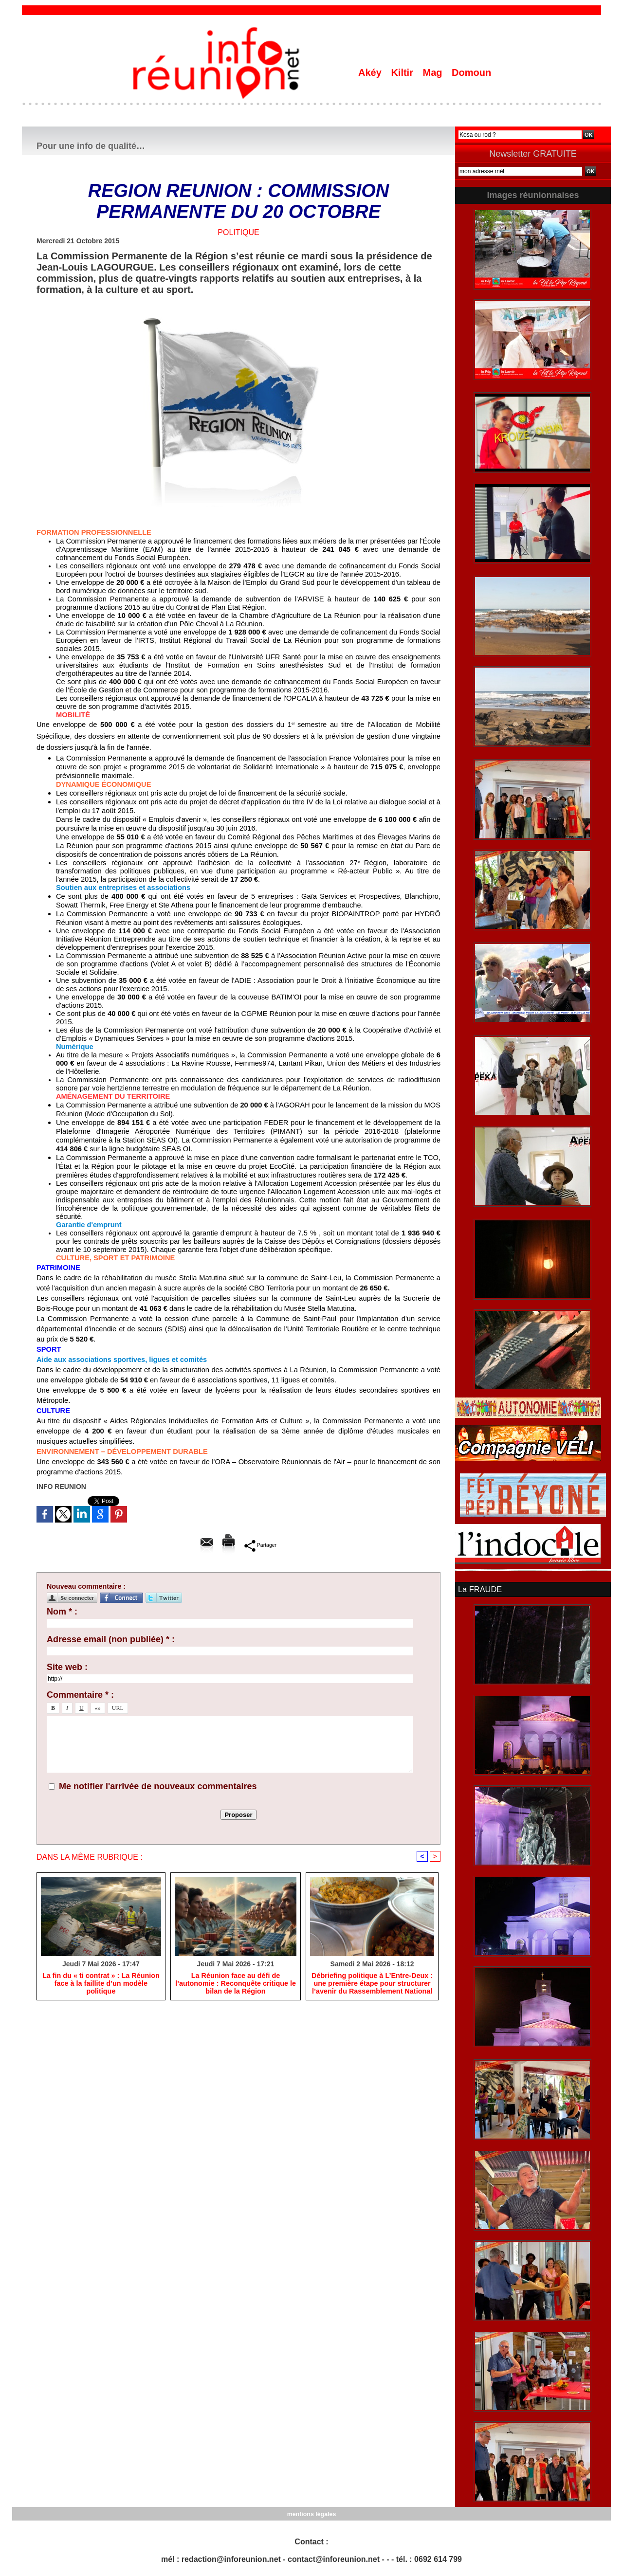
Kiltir (403, 72)
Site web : (67, 1667)
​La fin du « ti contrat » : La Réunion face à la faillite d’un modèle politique (101, 1983)
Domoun (471, 72)
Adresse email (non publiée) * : (111, 1639)
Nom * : (62, 1611)
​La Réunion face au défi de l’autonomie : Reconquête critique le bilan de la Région (235, 1983)
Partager (260, 1545)
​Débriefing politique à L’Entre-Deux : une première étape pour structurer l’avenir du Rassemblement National (372, 1983)
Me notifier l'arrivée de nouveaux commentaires (158, 1786)
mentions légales (311, 2513)
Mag (434, 72)
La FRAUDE (479, 1589)
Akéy (371, 72)
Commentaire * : (80, 1695)
